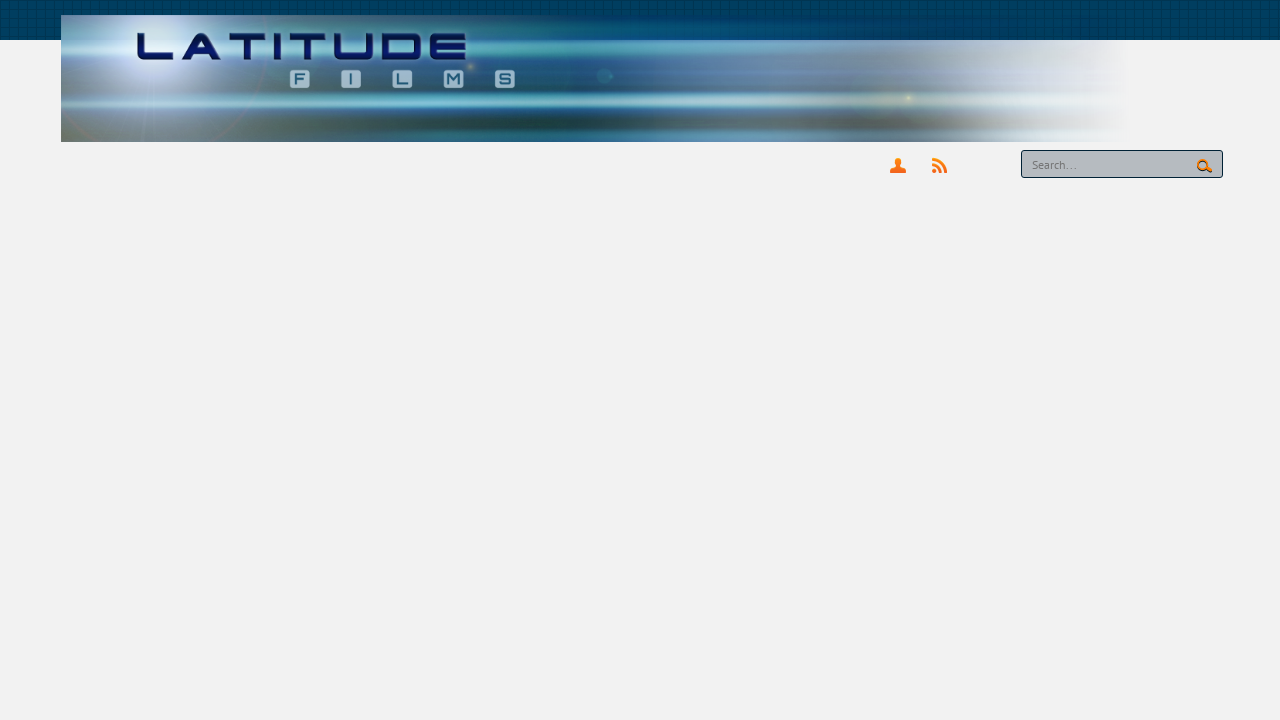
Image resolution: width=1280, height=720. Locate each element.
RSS (939, 165)
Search (1204, 166)
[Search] (1122, 164)
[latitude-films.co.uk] (640, 77)
